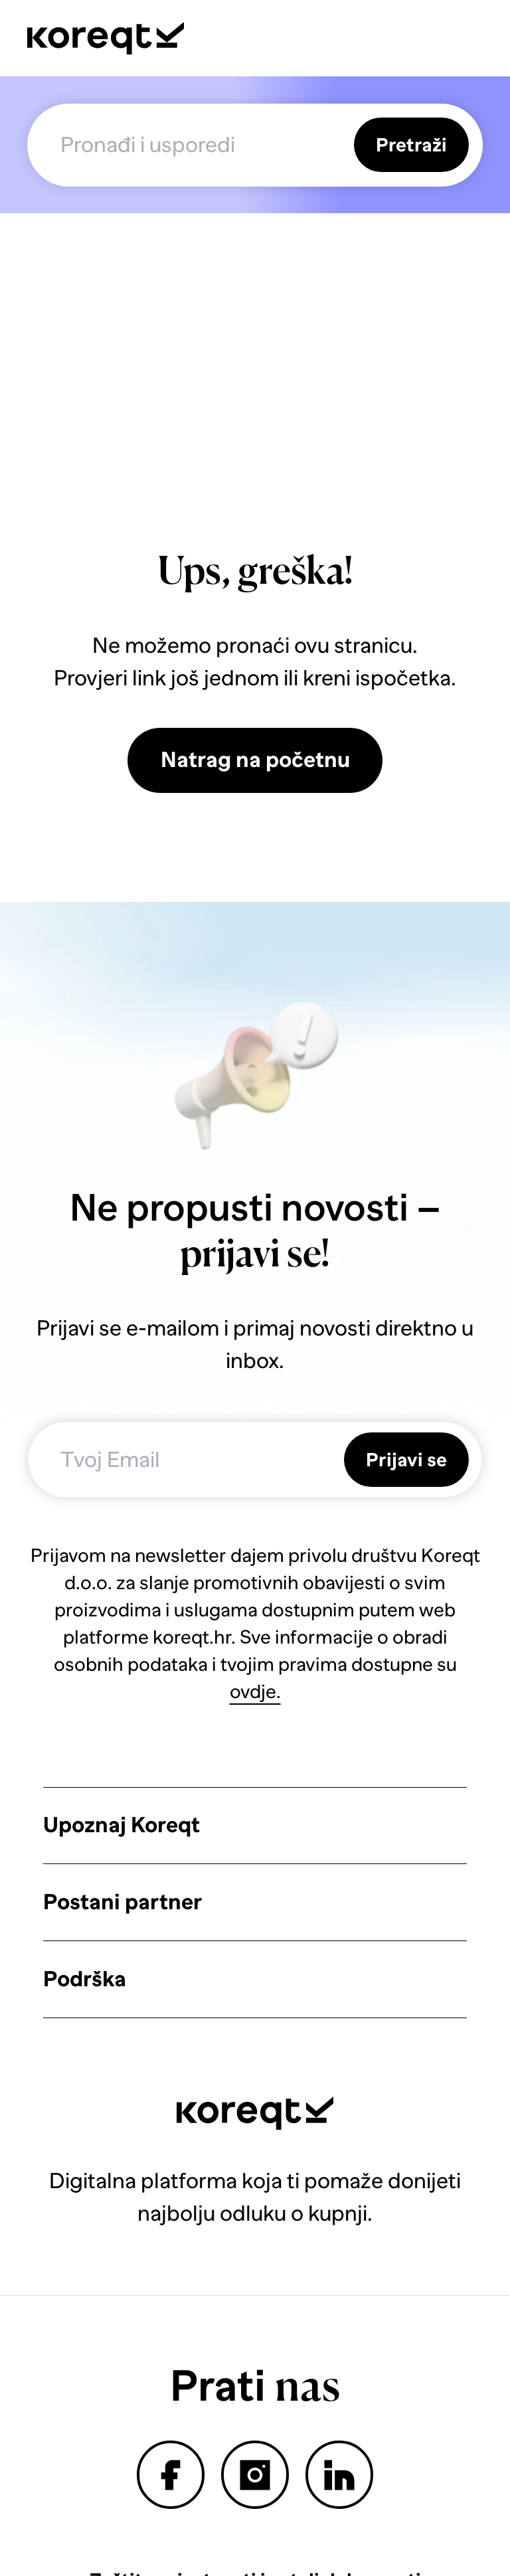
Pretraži (411, 144)
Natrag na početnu (255, 760)
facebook (170, 2474)
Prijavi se (406, 1459)
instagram (254, 2474)
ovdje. (255, 1691)
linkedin (339, 2474)
